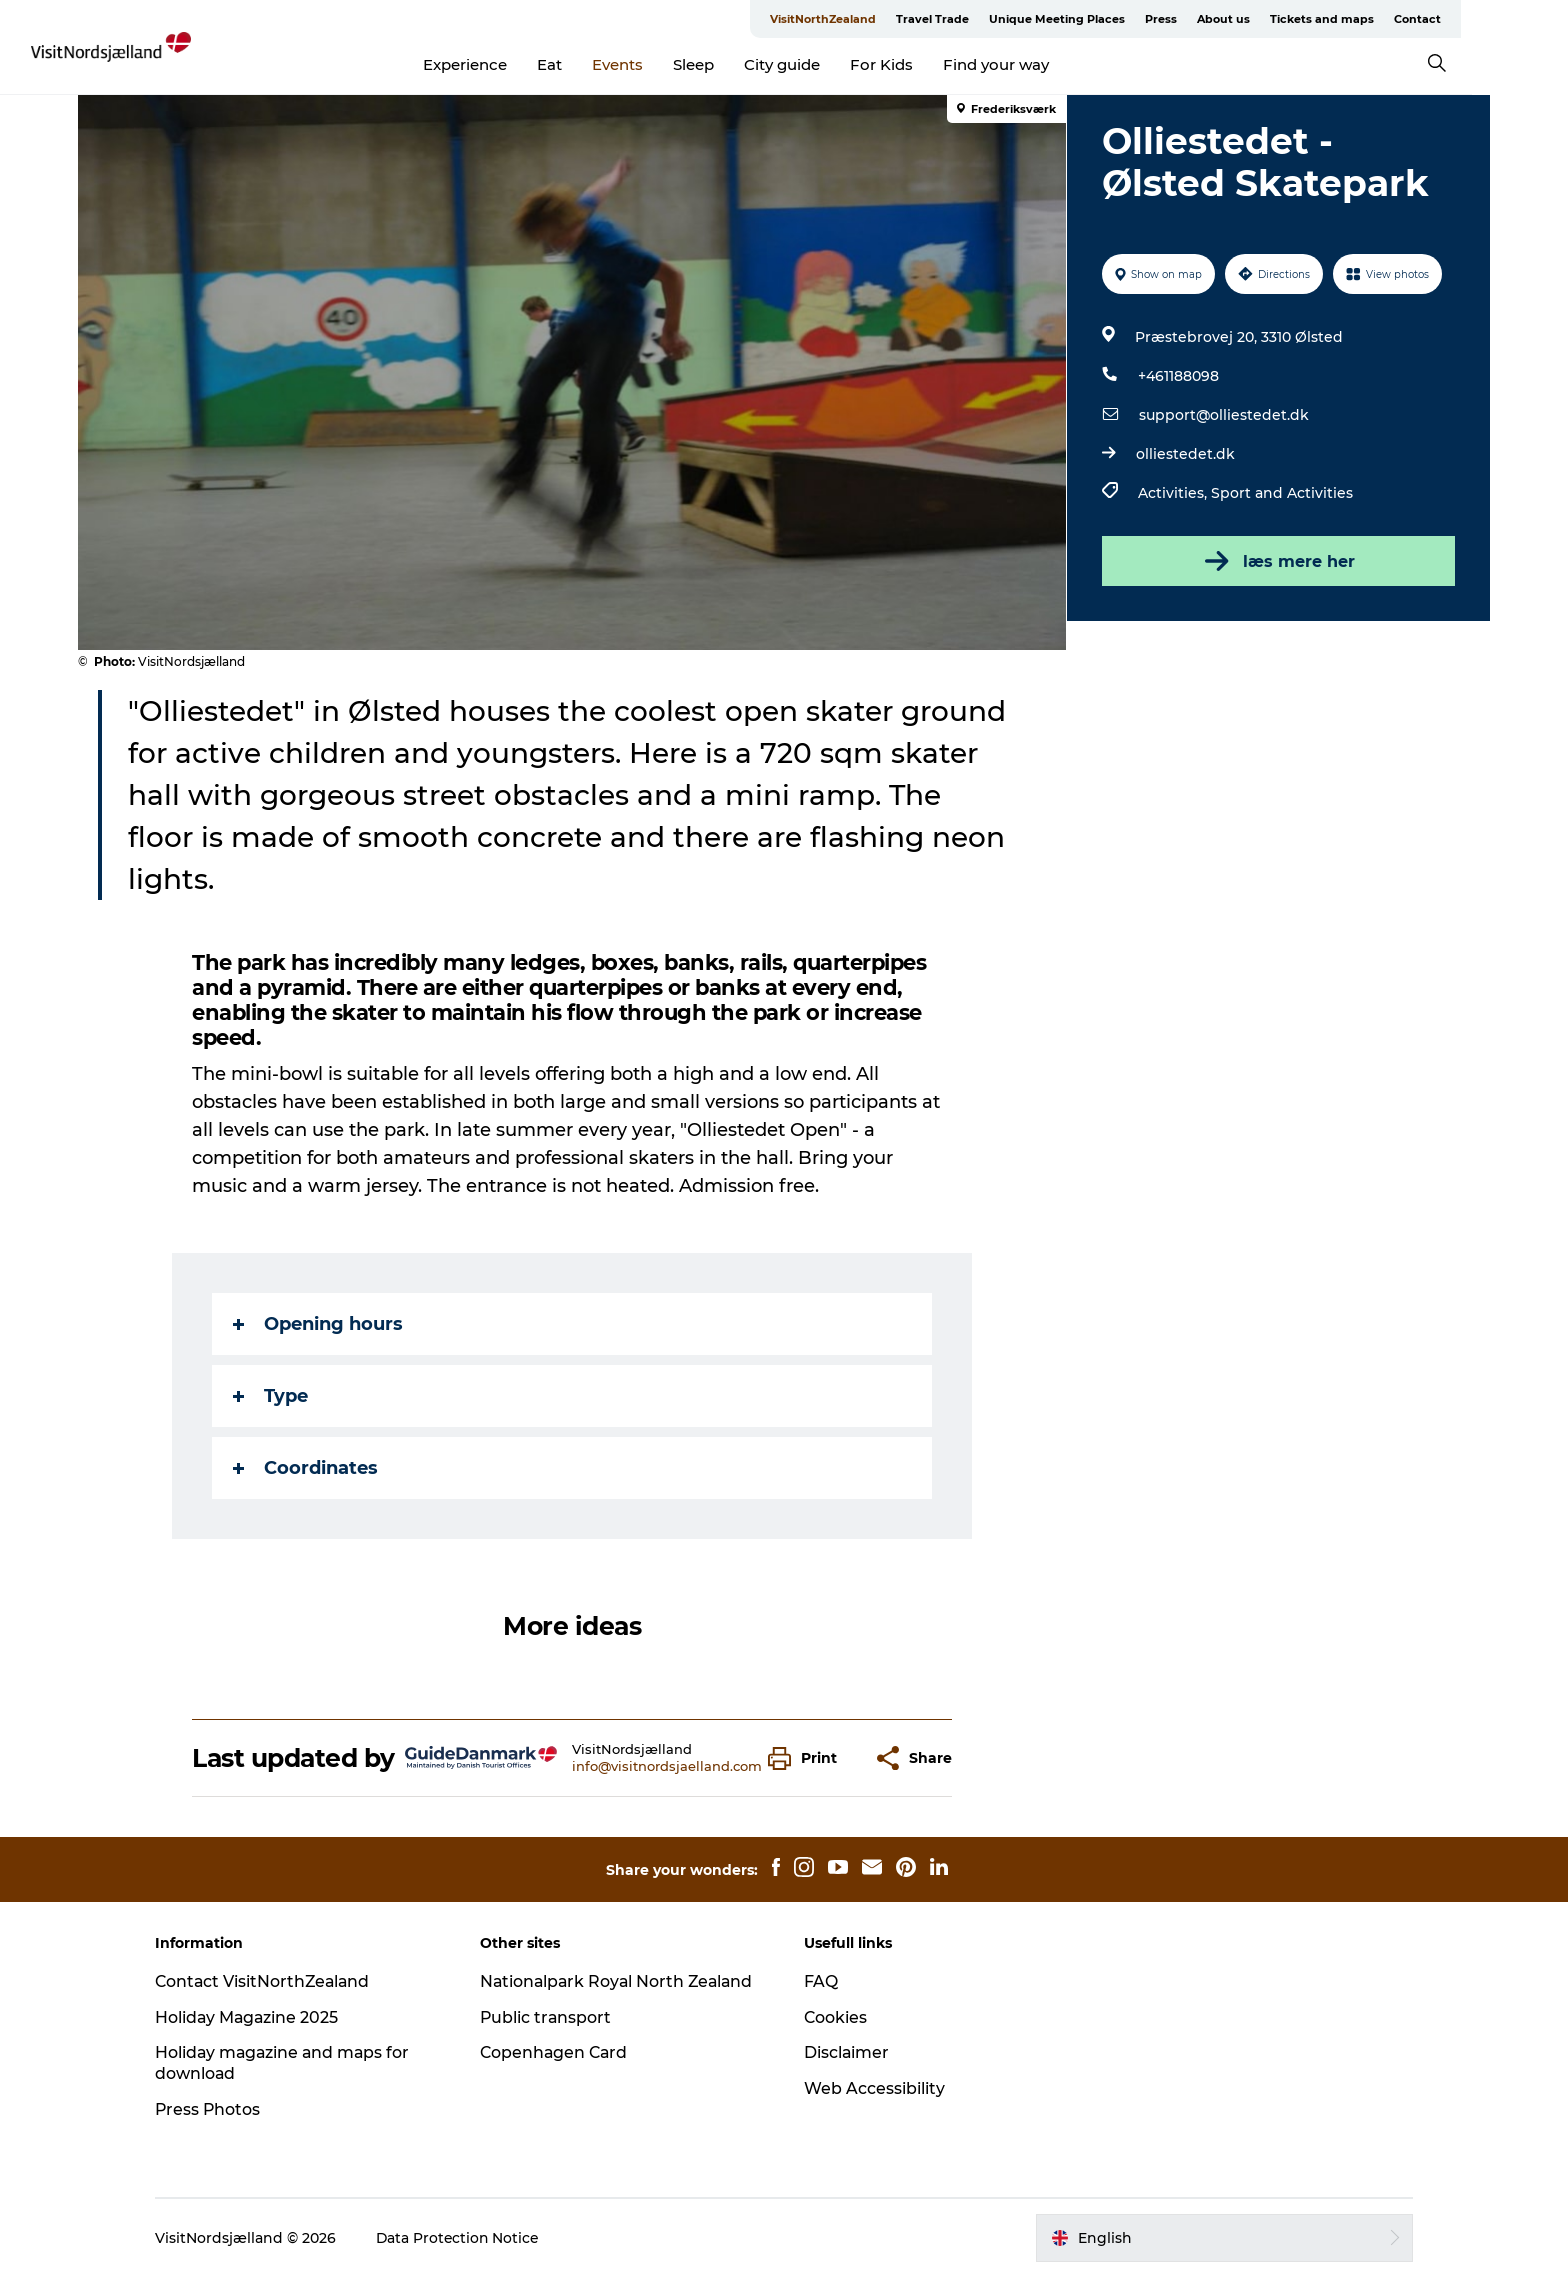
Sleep (741, 64)
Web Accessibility (874, 2088)
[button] (808, 1758)
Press (1209, 19)
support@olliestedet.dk (1223, 415)
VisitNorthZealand (871, 19)
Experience (513, 64)
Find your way (1044, 64)
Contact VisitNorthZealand (273, 1981)
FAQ (821, 1981)
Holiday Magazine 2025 (257, 2017)
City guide (830, 64)
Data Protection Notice (468, 2238)
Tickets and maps (1370, 19)
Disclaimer (847, 2052)
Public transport (550, 2017)
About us (1271, 19)
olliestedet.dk (1184, 454)
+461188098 (1177, 376)
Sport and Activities (1281, 493)
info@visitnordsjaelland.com (667, 1766)
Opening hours (319, 1324)
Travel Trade (980, 19)
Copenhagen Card (559, 2052)
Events (665, 64)
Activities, (1173, 493)
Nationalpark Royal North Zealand (623, 1981)
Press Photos (217, 2109)
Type (271, 1396)
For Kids (929, 64)
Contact (1465, 19)
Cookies (836, 2017)
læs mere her (1278, 561)
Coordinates (306, 1468)
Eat (597, 64)
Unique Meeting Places (1105, 19)
